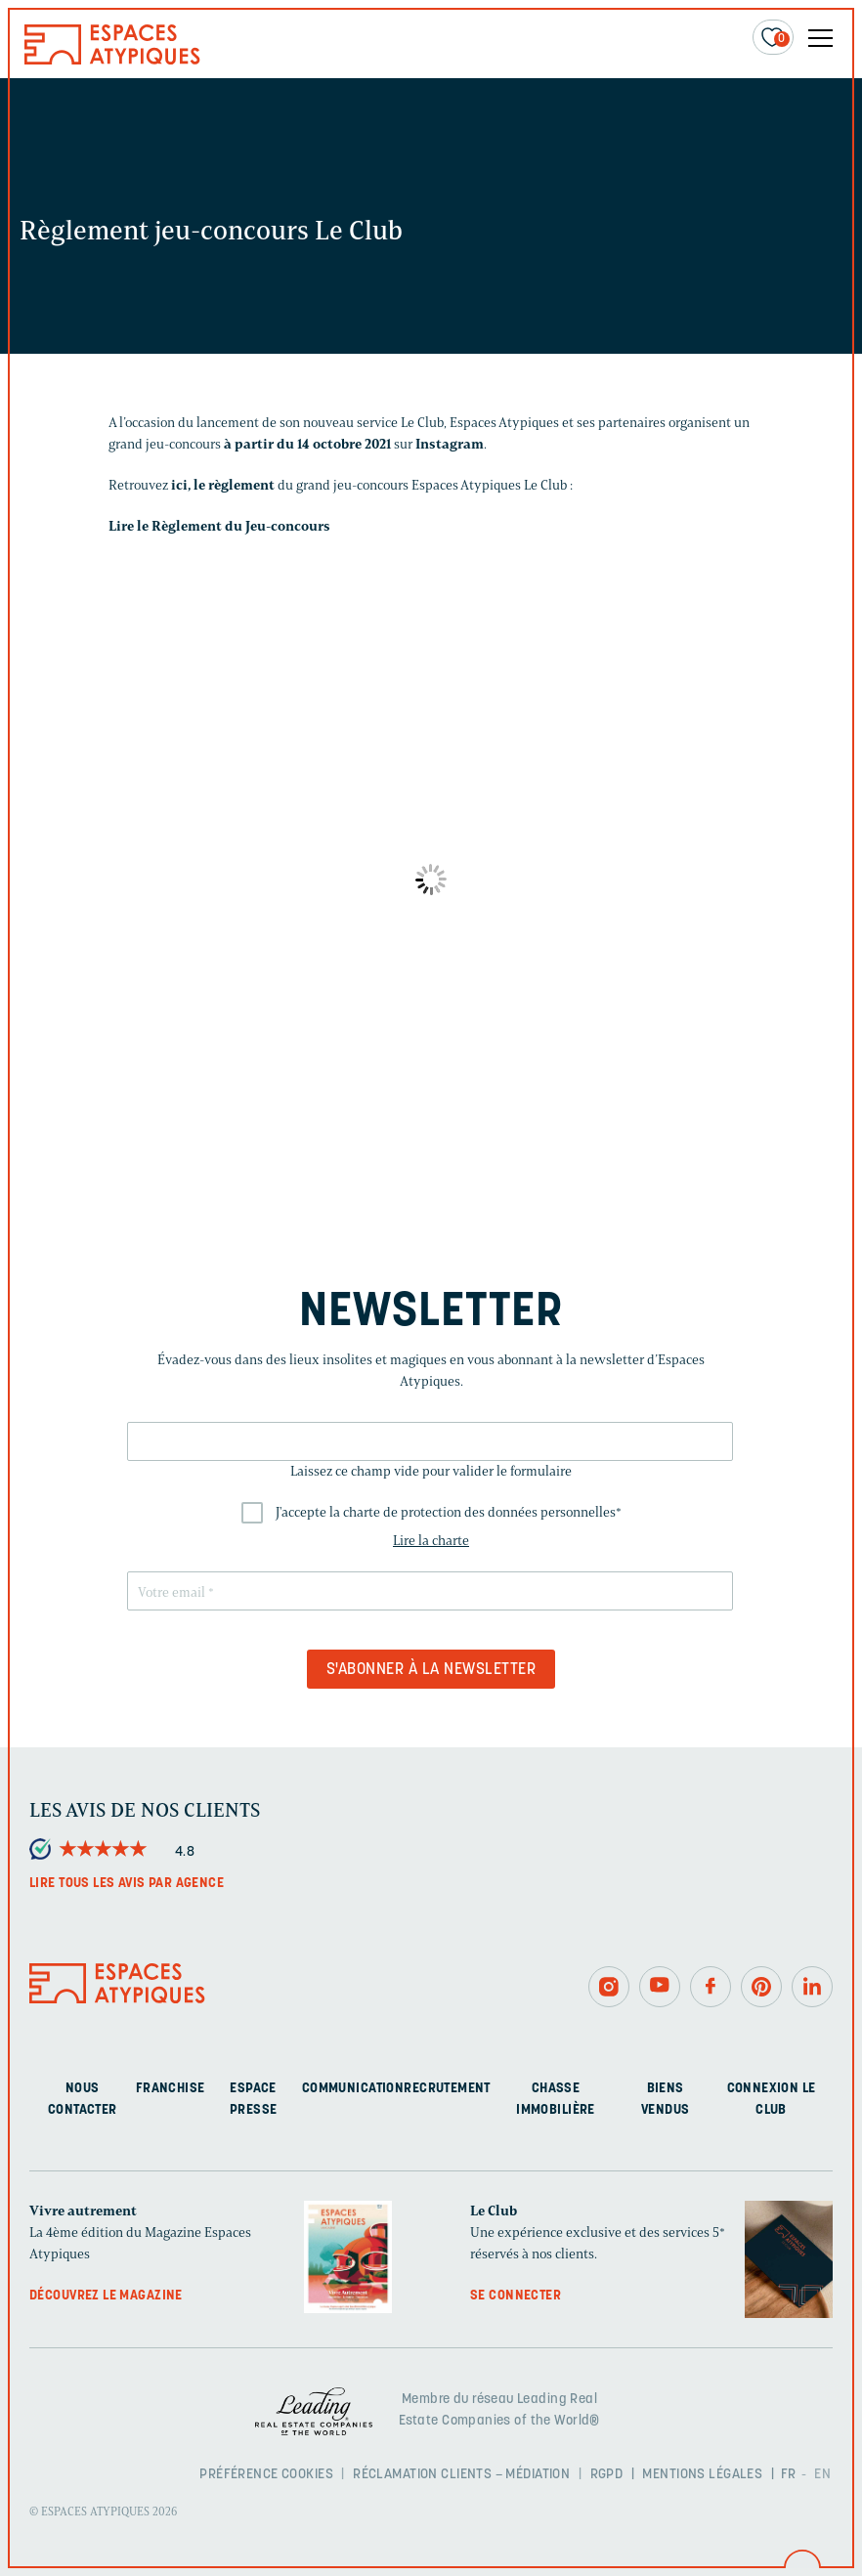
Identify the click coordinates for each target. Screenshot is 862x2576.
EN (822, 2475)
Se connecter (515, 2296)
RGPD (607, 2475)
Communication (353, 2089)
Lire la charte (431, 1540)
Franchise (170, 2089)
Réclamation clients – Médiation (461, 2475)
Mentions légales (702, 2475)
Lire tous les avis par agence (126, 1883)
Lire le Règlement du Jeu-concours (219, 526)
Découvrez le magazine (106, 2296)
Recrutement (447, 2089)
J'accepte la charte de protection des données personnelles (449, 1512)
